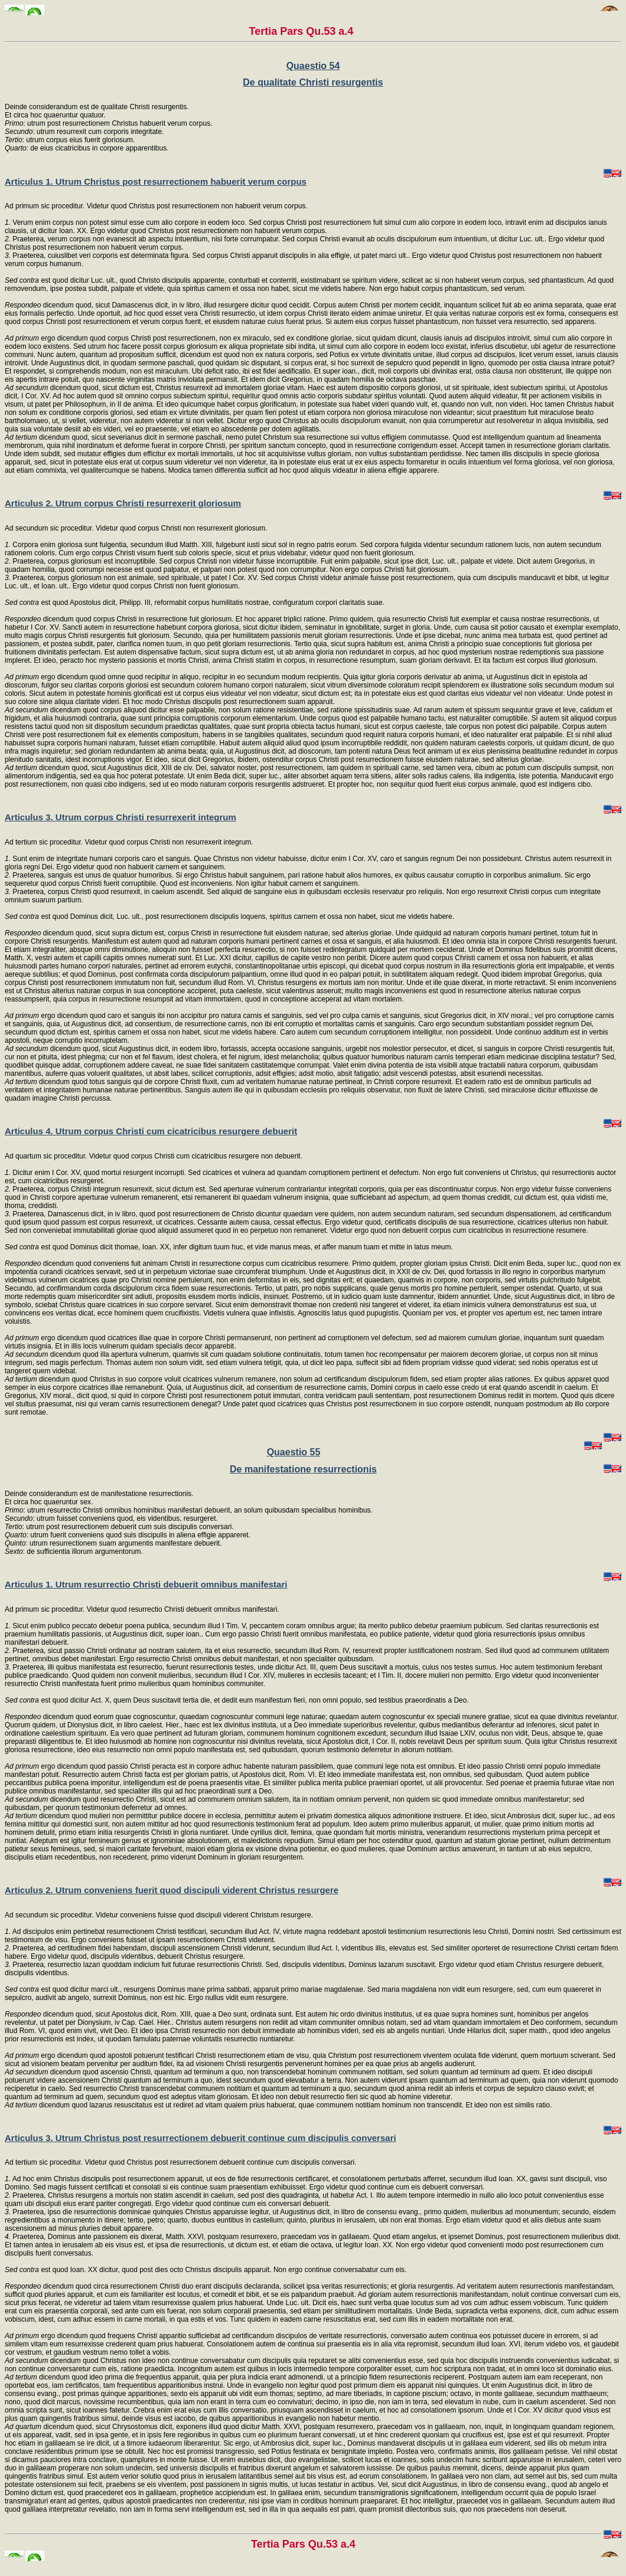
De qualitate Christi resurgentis (313, 82)
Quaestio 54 (313, 66)
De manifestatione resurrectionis (303, 1469)
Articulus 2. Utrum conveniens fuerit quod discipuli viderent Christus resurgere (171, 1890)
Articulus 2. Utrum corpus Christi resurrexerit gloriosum (123, 503)
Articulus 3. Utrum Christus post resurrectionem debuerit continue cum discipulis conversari (200, 2138)
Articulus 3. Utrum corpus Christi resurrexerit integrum (120, 817)
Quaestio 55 (294, 1452)
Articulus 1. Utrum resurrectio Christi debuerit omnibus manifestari (146, 1584)
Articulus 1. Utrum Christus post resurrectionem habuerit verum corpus (156, 181)
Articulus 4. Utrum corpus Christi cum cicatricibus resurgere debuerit (151, 1131)
